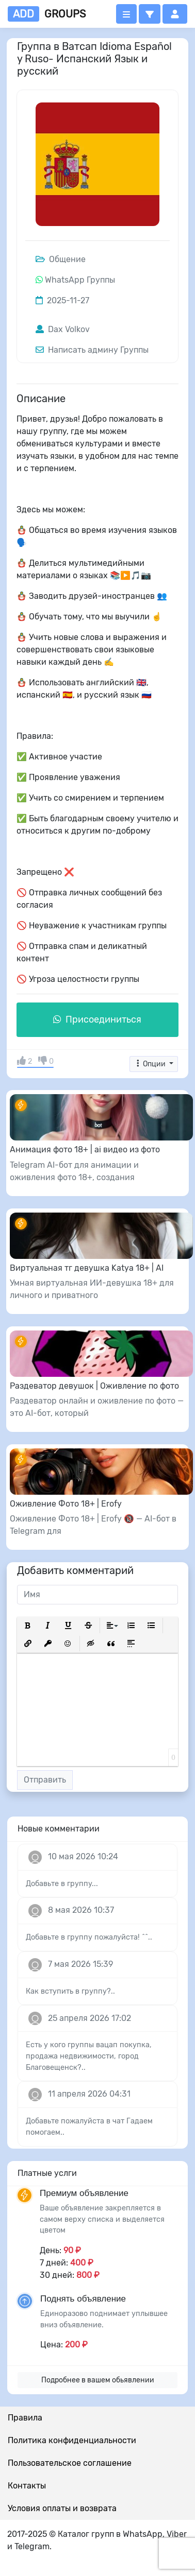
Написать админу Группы (92, 350)
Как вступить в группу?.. (70, 1991)
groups (47, 14)
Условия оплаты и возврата (62, 2508)
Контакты (27, 2486)
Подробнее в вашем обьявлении (97, 2380)
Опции (150, 1064)
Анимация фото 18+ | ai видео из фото (85, 1149)
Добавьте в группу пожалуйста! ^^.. (89, 1937)
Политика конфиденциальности (72, 2440)
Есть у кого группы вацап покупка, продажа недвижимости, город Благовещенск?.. (89, 2056)
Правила (25, 2418)
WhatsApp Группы (80, 280)
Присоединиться (97, 1019)
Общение (61, 259)
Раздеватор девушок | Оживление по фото (94, 1386)
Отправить (45, 1780)
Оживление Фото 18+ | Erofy (66, 1504)
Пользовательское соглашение (70, 2463)
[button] (149, 14)
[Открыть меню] (126, 14)
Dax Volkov (63, 329)
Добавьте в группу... (62, 1883)
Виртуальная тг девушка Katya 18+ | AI (87, 1268)
